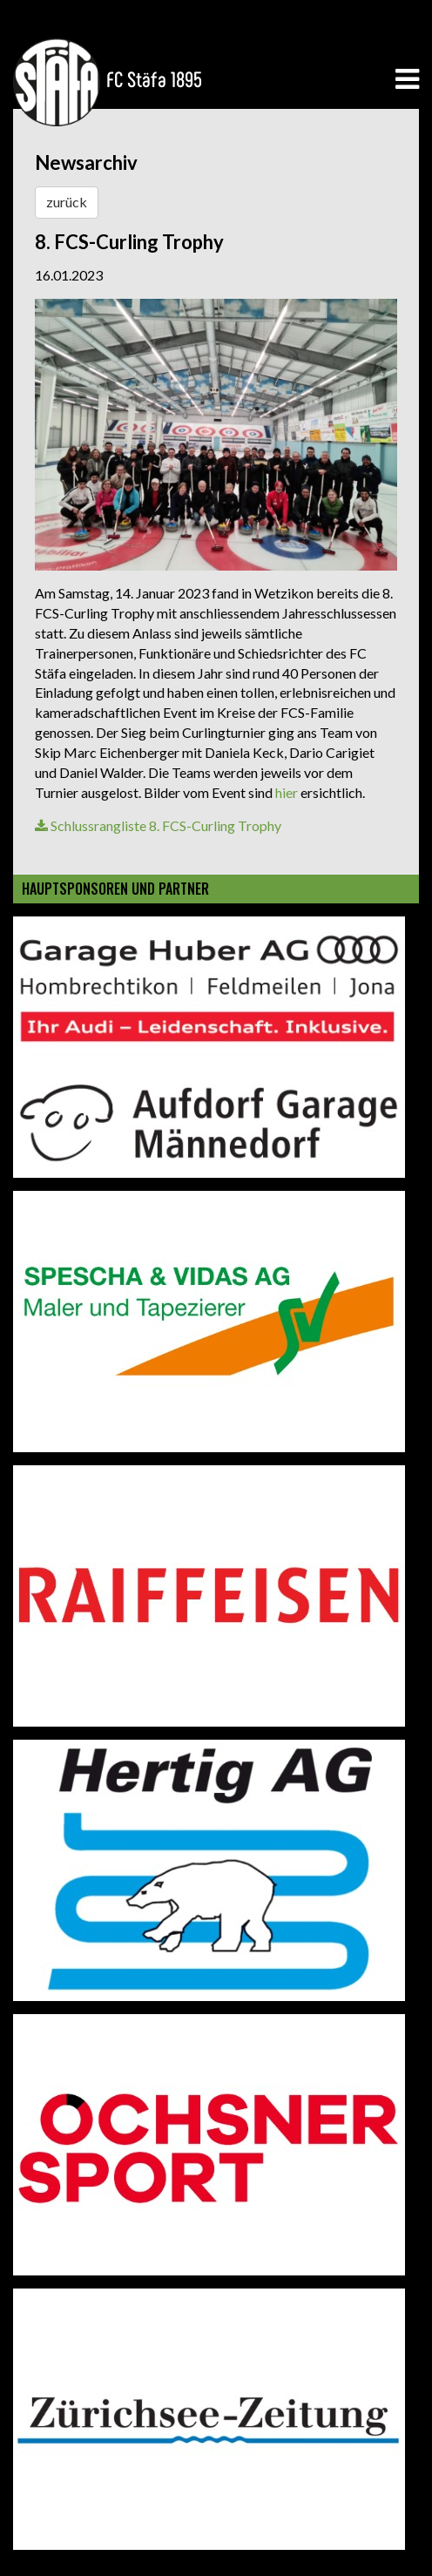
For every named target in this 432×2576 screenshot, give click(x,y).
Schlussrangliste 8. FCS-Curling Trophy (158, 825)
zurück (66, 201)
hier (286, 792)
